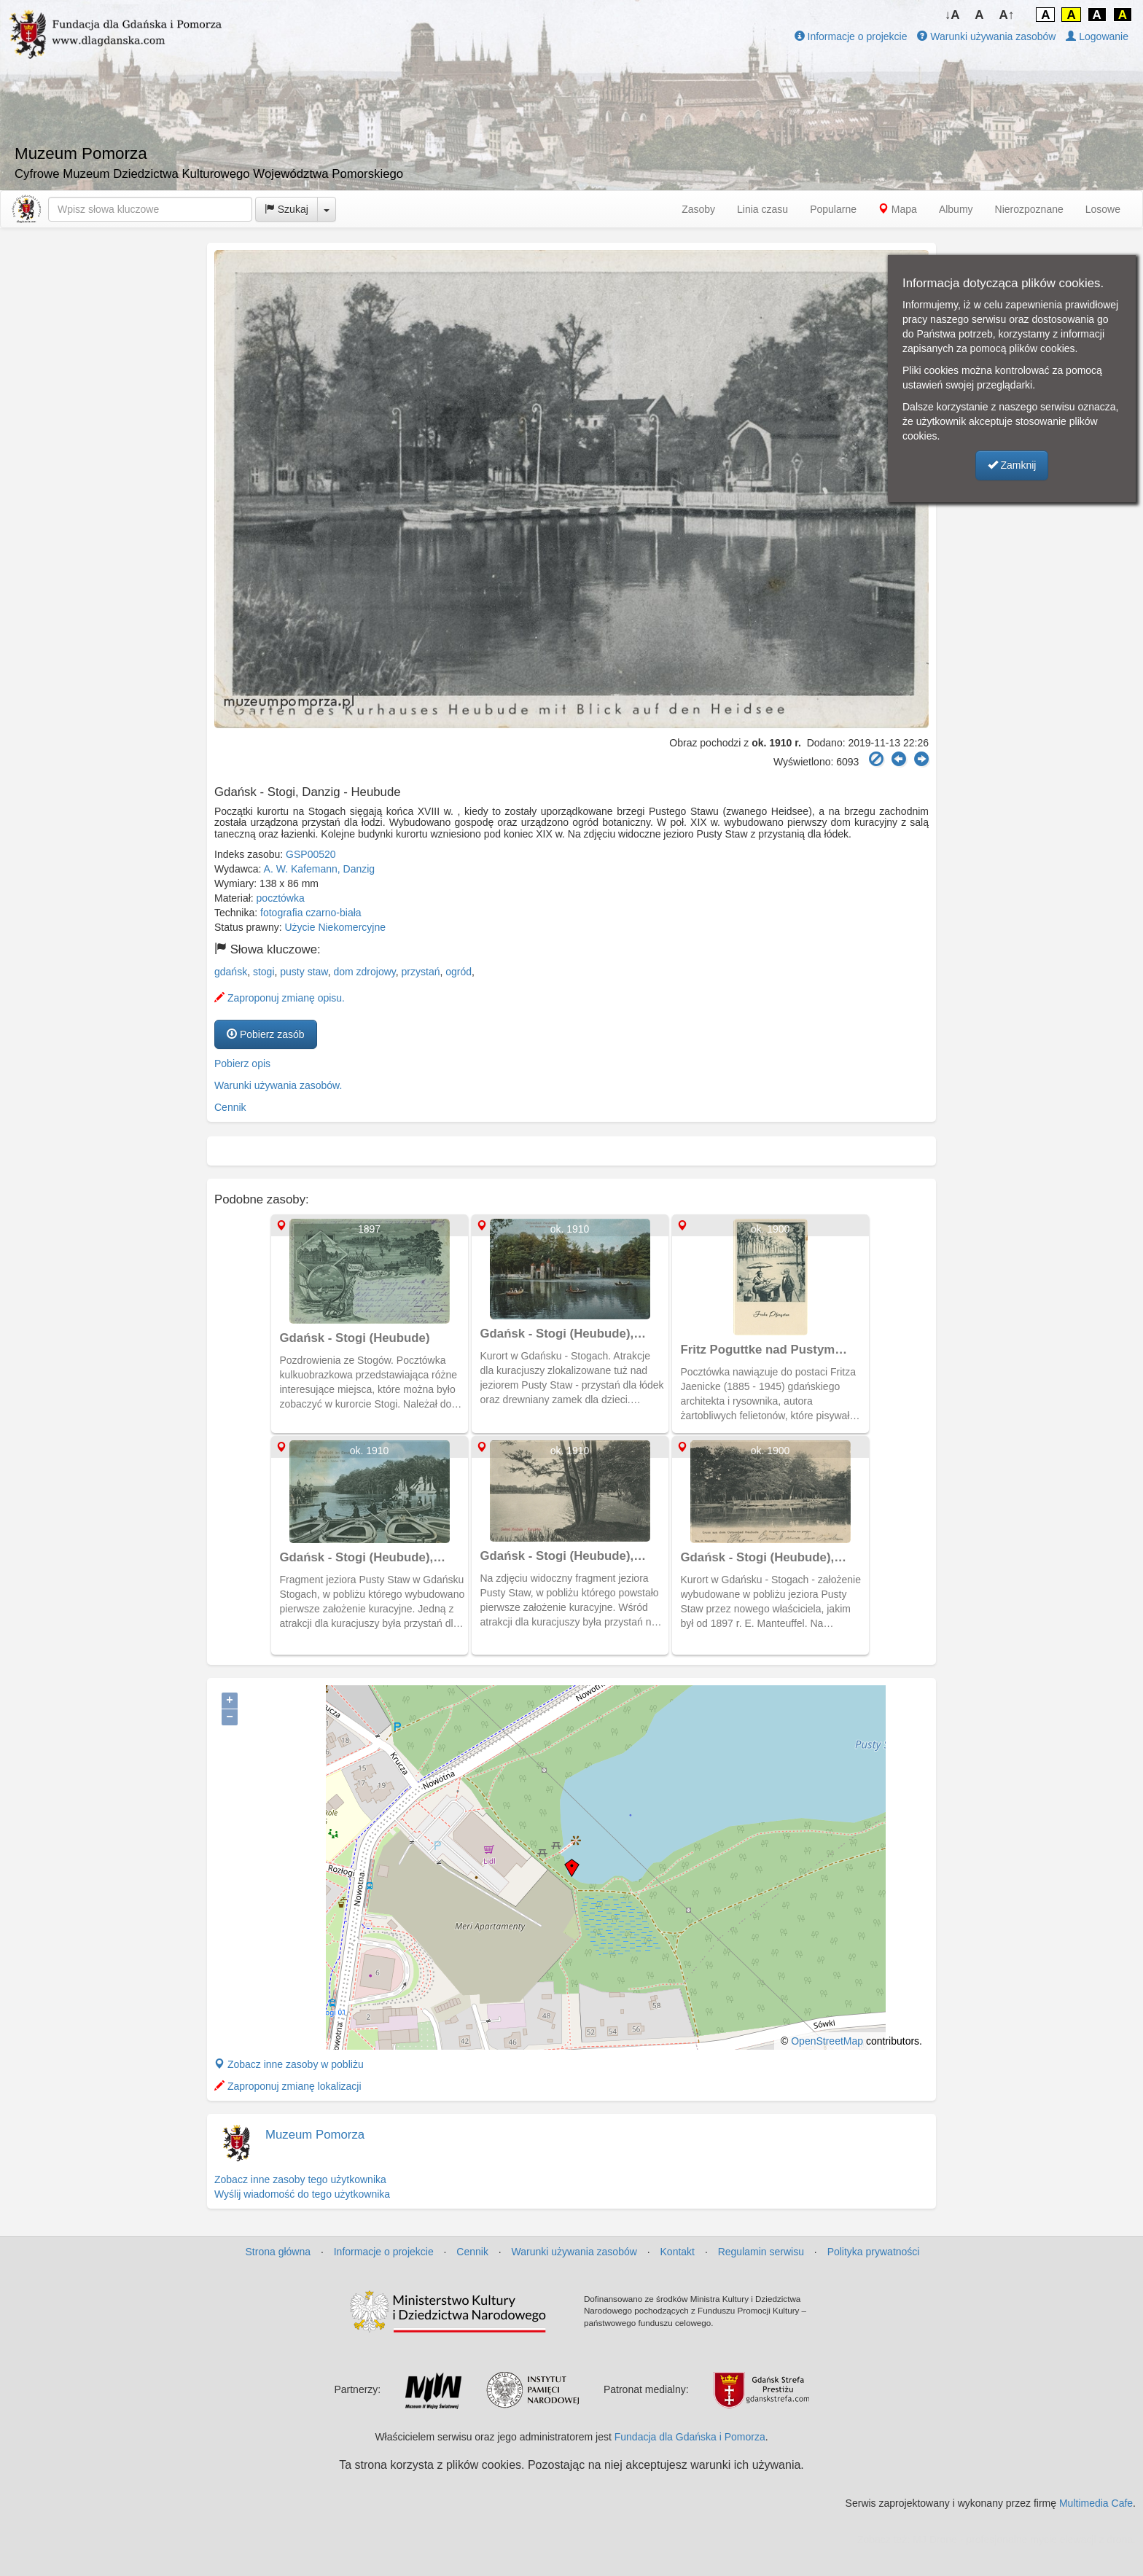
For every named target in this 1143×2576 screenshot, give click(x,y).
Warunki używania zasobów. (278, 1085)
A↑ (1007, 15)
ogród (458, 971)
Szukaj (286, 209)
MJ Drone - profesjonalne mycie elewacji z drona (1023, 2539)
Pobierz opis (242, 1063)
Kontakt (677, 2251)
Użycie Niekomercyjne (335, 927)
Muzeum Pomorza (314, 2135)
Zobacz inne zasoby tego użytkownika (300, 2179)
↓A (952, 15)
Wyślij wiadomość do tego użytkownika (302, 2194)
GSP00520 (311, 854)
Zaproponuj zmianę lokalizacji (288, 2086)
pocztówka (281, 898)
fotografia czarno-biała (311, 912)
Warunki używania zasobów (986, 36)
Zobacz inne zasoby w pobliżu (289, 2064)
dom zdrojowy (364, 971)
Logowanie (1097, 36)
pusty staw (303, 971)
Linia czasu (762, 209)
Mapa (897, 209)
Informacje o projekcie (851, 36)
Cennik (230, 1107)
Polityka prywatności (873, 2251)
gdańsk (230, 971)
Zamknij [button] (1012, 465)
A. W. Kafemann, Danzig (319, 869)
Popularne (833, 209)
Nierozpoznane (1029, 209)
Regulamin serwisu (761, 2251)
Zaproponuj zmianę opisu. (279, 998)
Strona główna (278, 2251)
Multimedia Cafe (1096, 2503)
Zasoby (698, 209)
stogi (264, 971)
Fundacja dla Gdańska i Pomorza (690, 2437)
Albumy (956, 209)
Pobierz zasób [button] (266, 1034)
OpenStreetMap (827, 2041)
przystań (421, 971)
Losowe (1102, 209)
